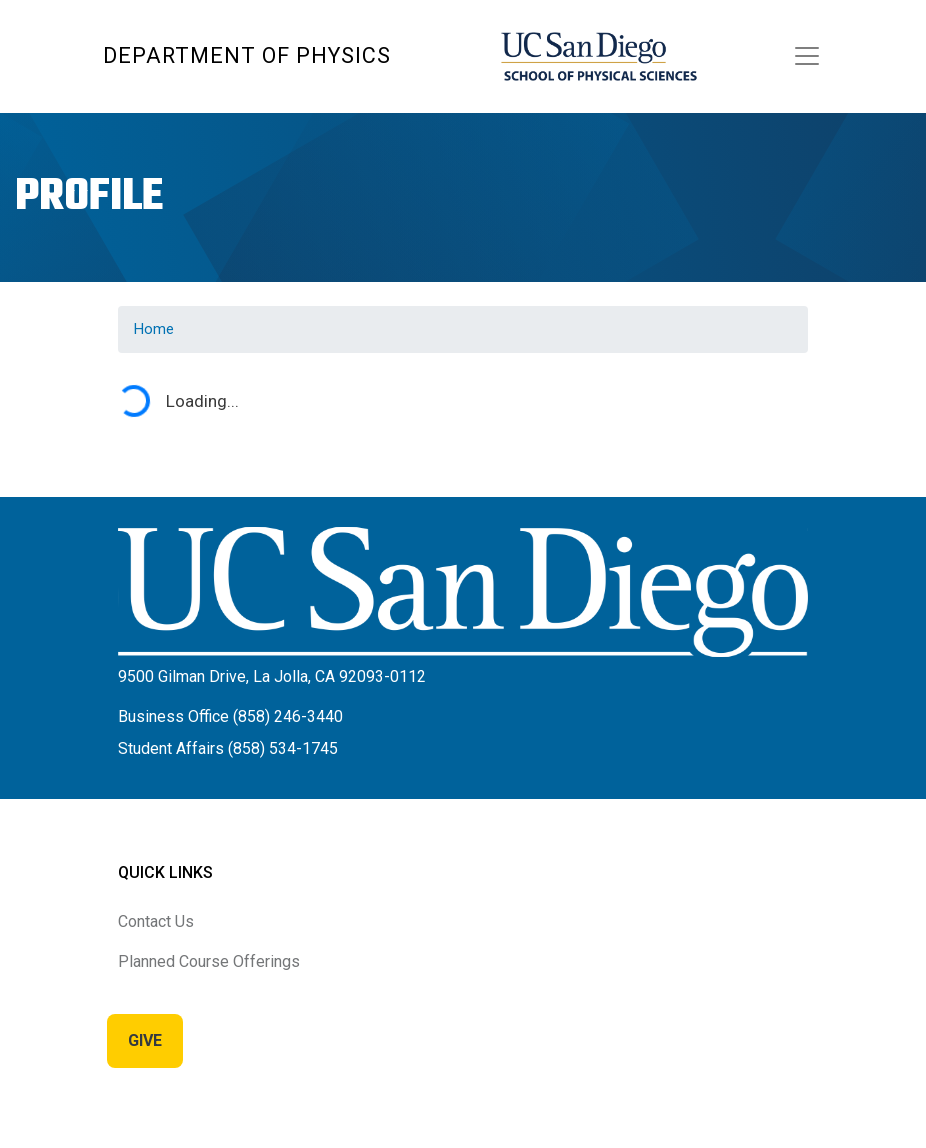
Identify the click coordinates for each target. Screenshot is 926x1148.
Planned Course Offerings (209, 961)
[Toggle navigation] (807, 56)
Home (154, 329)
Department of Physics (247, 55)
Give (145, 1040)
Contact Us (156, 921)
